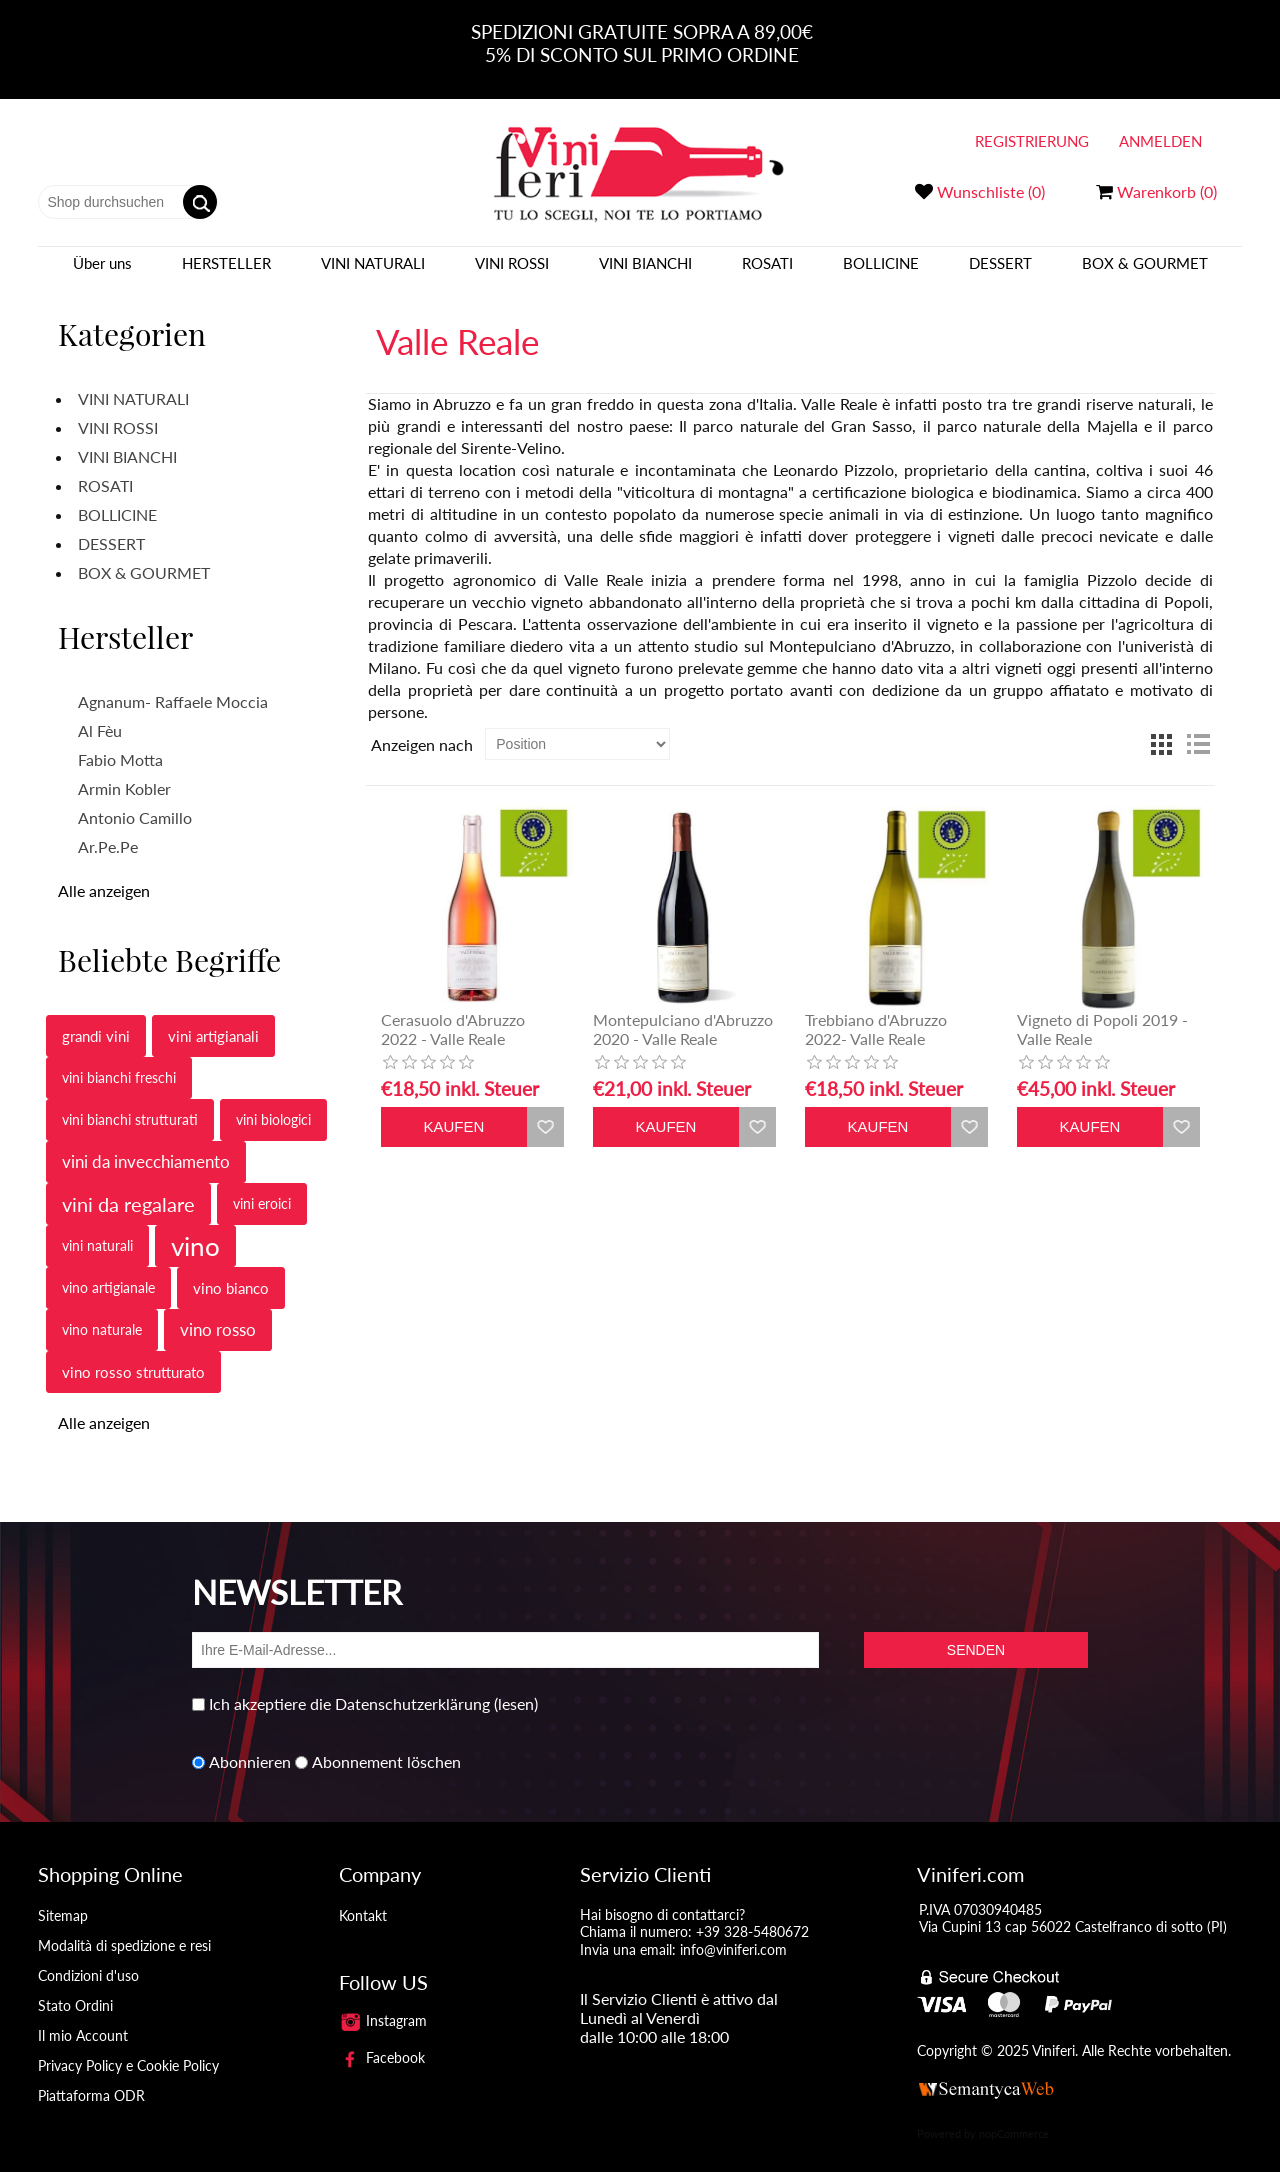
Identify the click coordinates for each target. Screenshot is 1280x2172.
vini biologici (273, 1102)
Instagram (383, 2002)
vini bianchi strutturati (130, 1102)
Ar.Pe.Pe (108, 829)
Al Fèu (100, 713)
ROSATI (767, 272)
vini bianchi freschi (119, 1060)
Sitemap (63, 1897)
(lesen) (516, 1686)
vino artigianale (108, 1270)
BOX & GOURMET (1145, 272)
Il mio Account (83, 2017)
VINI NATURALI (373, 272)
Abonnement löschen (386, 1744)
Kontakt (363, 1897)
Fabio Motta (120, 742)
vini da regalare (128, 1187)
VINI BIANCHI (645, 272)
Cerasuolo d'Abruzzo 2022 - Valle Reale (453, 1012)
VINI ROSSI (512, 272)
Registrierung (1032, 141)
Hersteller (226, 272)
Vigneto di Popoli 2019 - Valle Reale (1102, 1012)
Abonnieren (250, 1744)
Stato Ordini (75, 1987)
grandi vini (96, 1019)
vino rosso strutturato (133, 1355)
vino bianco (231, 1271)
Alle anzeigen (104, 873)
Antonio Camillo (135, 800)
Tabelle (1162, 727)
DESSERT (1000, 272)
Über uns (102, 272)
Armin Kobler (124, 771)
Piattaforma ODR (91, 2077)
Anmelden (1160, 141)
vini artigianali (213, 1019)
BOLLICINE (881, 272)
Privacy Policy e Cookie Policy (128, 2047)
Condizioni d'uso (88, 1957)
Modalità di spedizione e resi (124, 1927)
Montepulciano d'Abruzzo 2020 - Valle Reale (683, 1012)
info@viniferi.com (733, 1931)
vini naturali (97, 1228)
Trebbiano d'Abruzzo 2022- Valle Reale (876, 1012)
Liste (1198, 727)
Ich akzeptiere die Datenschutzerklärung (349, 1686)
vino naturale (102, 1312)
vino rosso (218, 1312)
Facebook (382, 2039)
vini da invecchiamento (146, 1144)
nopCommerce (1014, 2115)
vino (195, 1229)
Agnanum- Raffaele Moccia (173, 684)
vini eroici (262, 1186)
